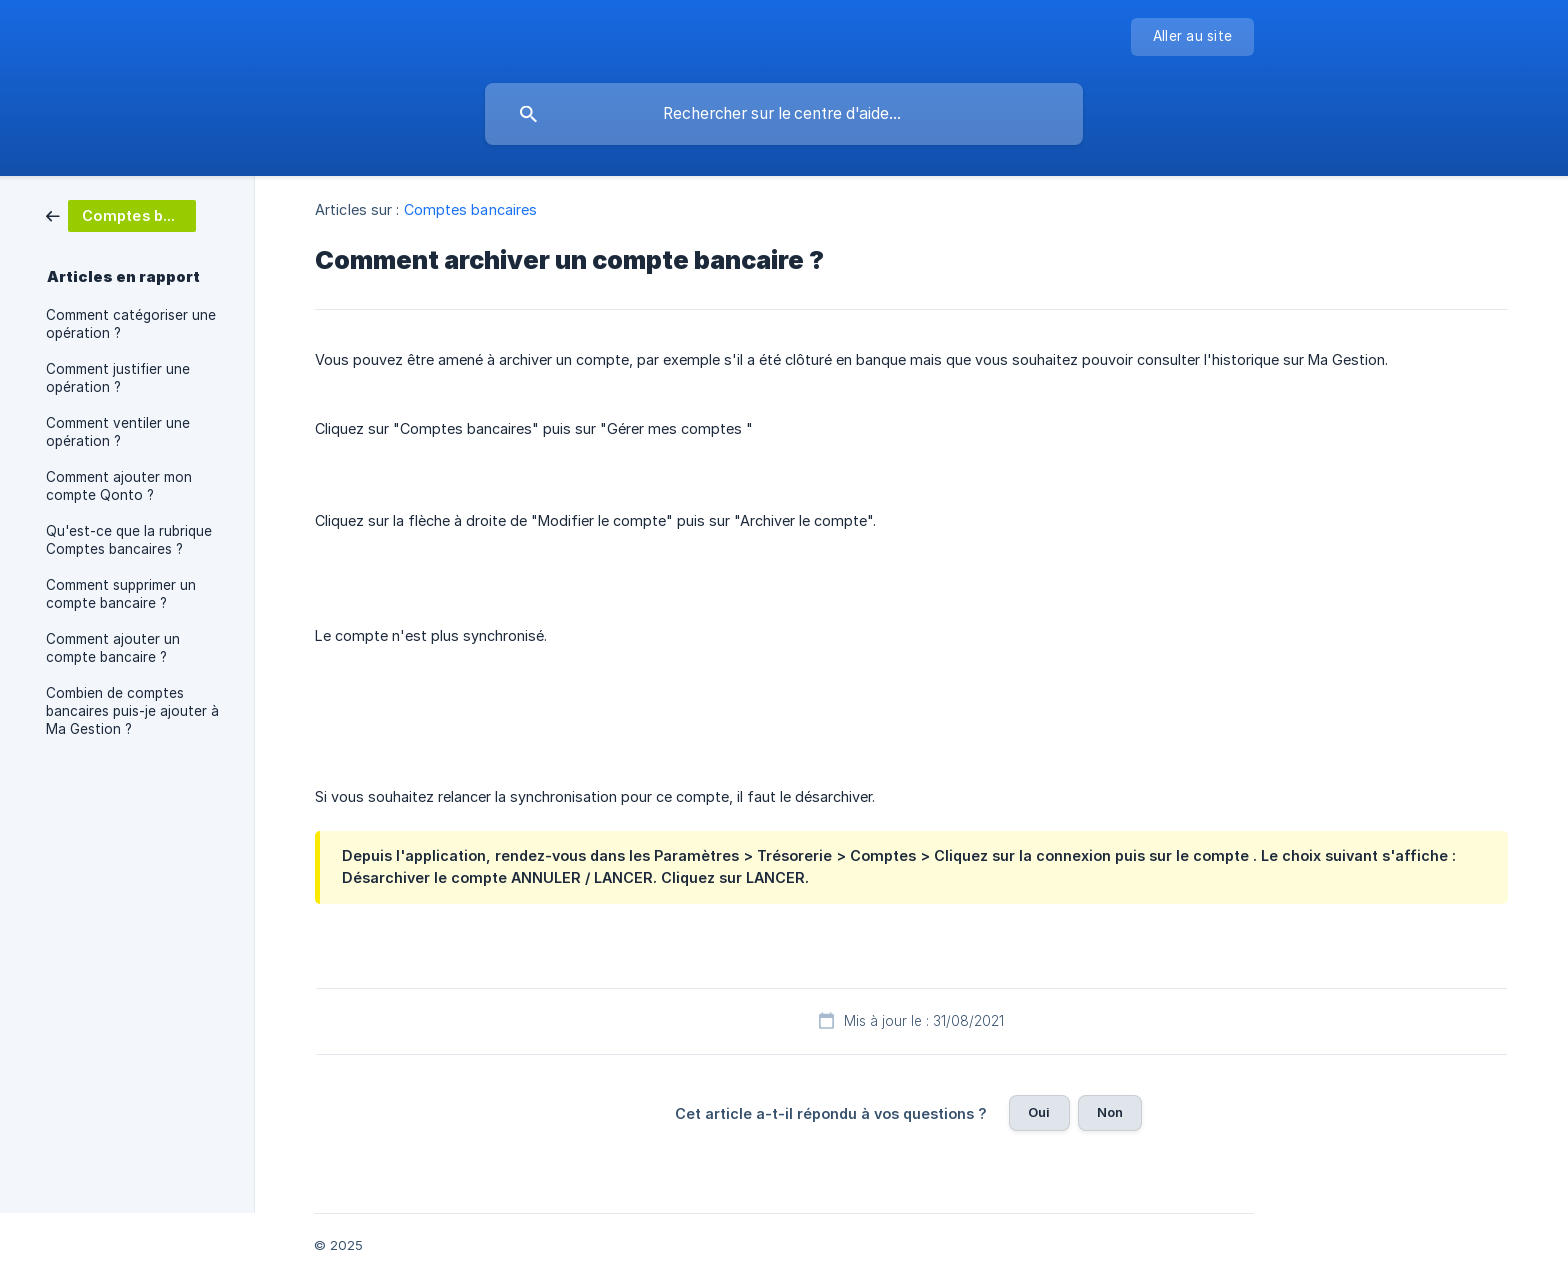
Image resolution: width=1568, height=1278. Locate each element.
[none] (1192, 37)
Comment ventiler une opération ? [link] (118, 432)
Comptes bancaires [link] (471, 209)
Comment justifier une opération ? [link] (118, 378)
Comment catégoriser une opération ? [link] (131, 324)
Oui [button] (1039, 1112)
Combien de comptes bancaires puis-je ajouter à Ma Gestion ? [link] (132, 711)
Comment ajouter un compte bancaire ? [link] (113, 648)
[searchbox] (784, 114)
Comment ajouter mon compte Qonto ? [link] (119, 486)
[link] (121, 214)
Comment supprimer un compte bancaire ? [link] (121, 594)
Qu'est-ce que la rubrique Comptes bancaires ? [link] (129, 540)
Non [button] (1110, 1112)
